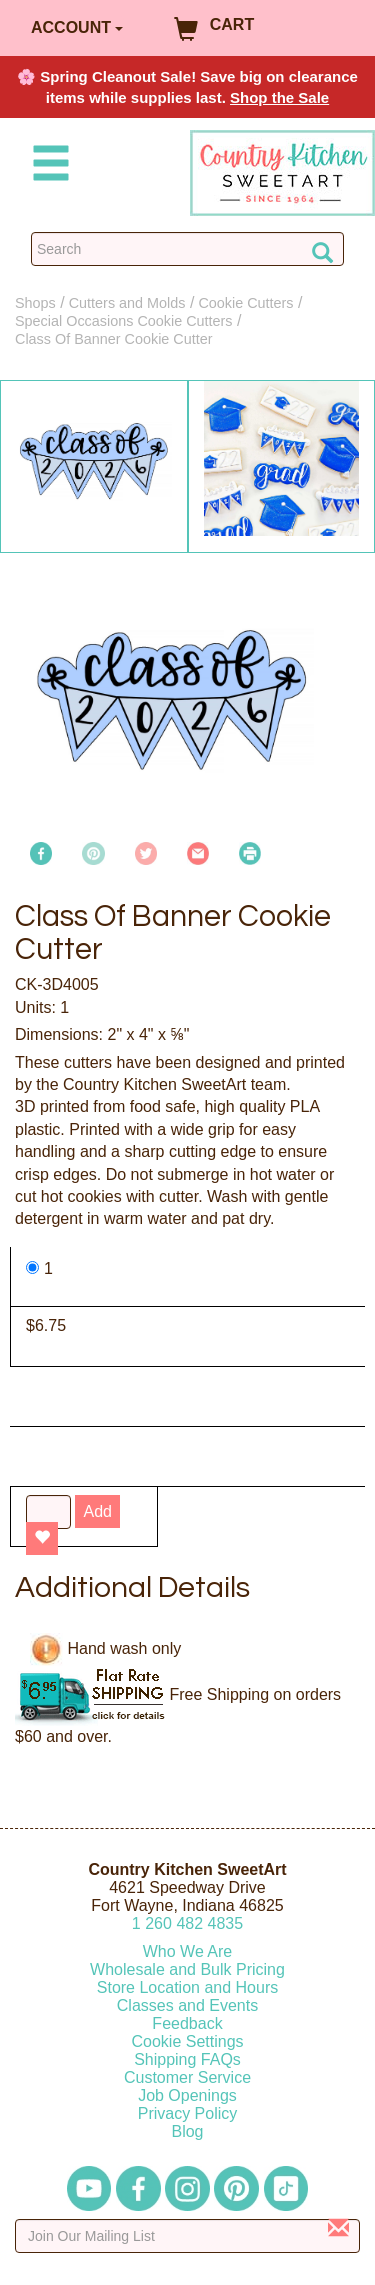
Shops (35, 303)
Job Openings (187, 2095)
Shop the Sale (279, 97)
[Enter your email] (187, 2236)
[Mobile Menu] (47, 166)
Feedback (187, 2023)
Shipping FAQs (187, 2059)
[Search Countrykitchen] (187, 249)
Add (97, 1511)
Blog (187, 2131)
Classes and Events (187, 2005)
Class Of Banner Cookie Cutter (114, 339)
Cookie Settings (187, 2041)
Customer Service (187, 2077)
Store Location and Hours (187, 1987)
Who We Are (188, 1951)
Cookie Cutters (245, 303)
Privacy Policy (188, 2113)
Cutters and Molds (127, 303)
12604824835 (187, 1923)
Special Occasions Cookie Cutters (124, 321)
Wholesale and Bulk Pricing (187, 1969)
